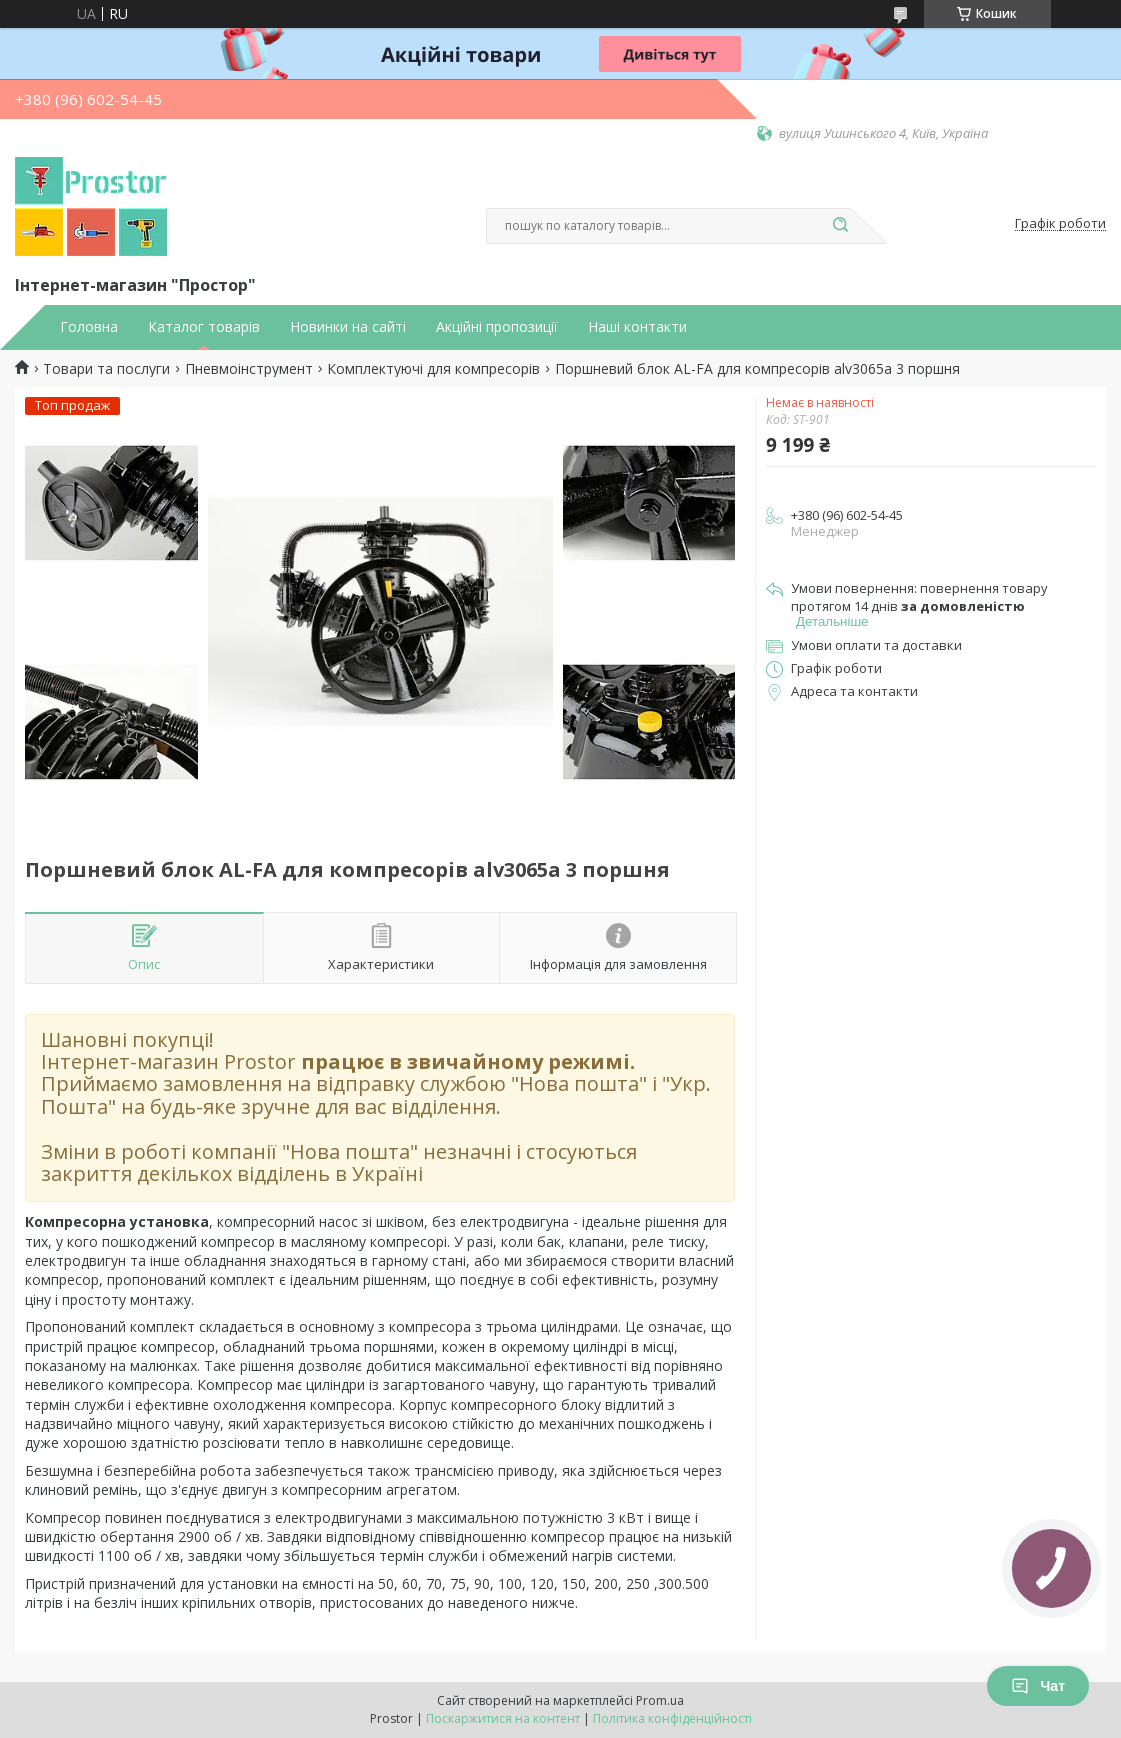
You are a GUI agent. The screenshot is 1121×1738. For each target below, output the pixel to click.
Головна (89, 327)
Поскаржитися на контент (503, 1718)
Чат (1038, 1686)
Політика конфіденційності (672, 1718)
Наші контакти (637, 327)
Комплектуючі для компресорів (433, 369)
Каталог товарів (204, 327)
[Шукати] (841, 226)
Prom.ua (660, 1700)
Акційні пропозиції (497, 327)
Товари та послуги (106, 369)
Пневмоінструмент (249, 369)
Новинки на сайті (348, 327)
